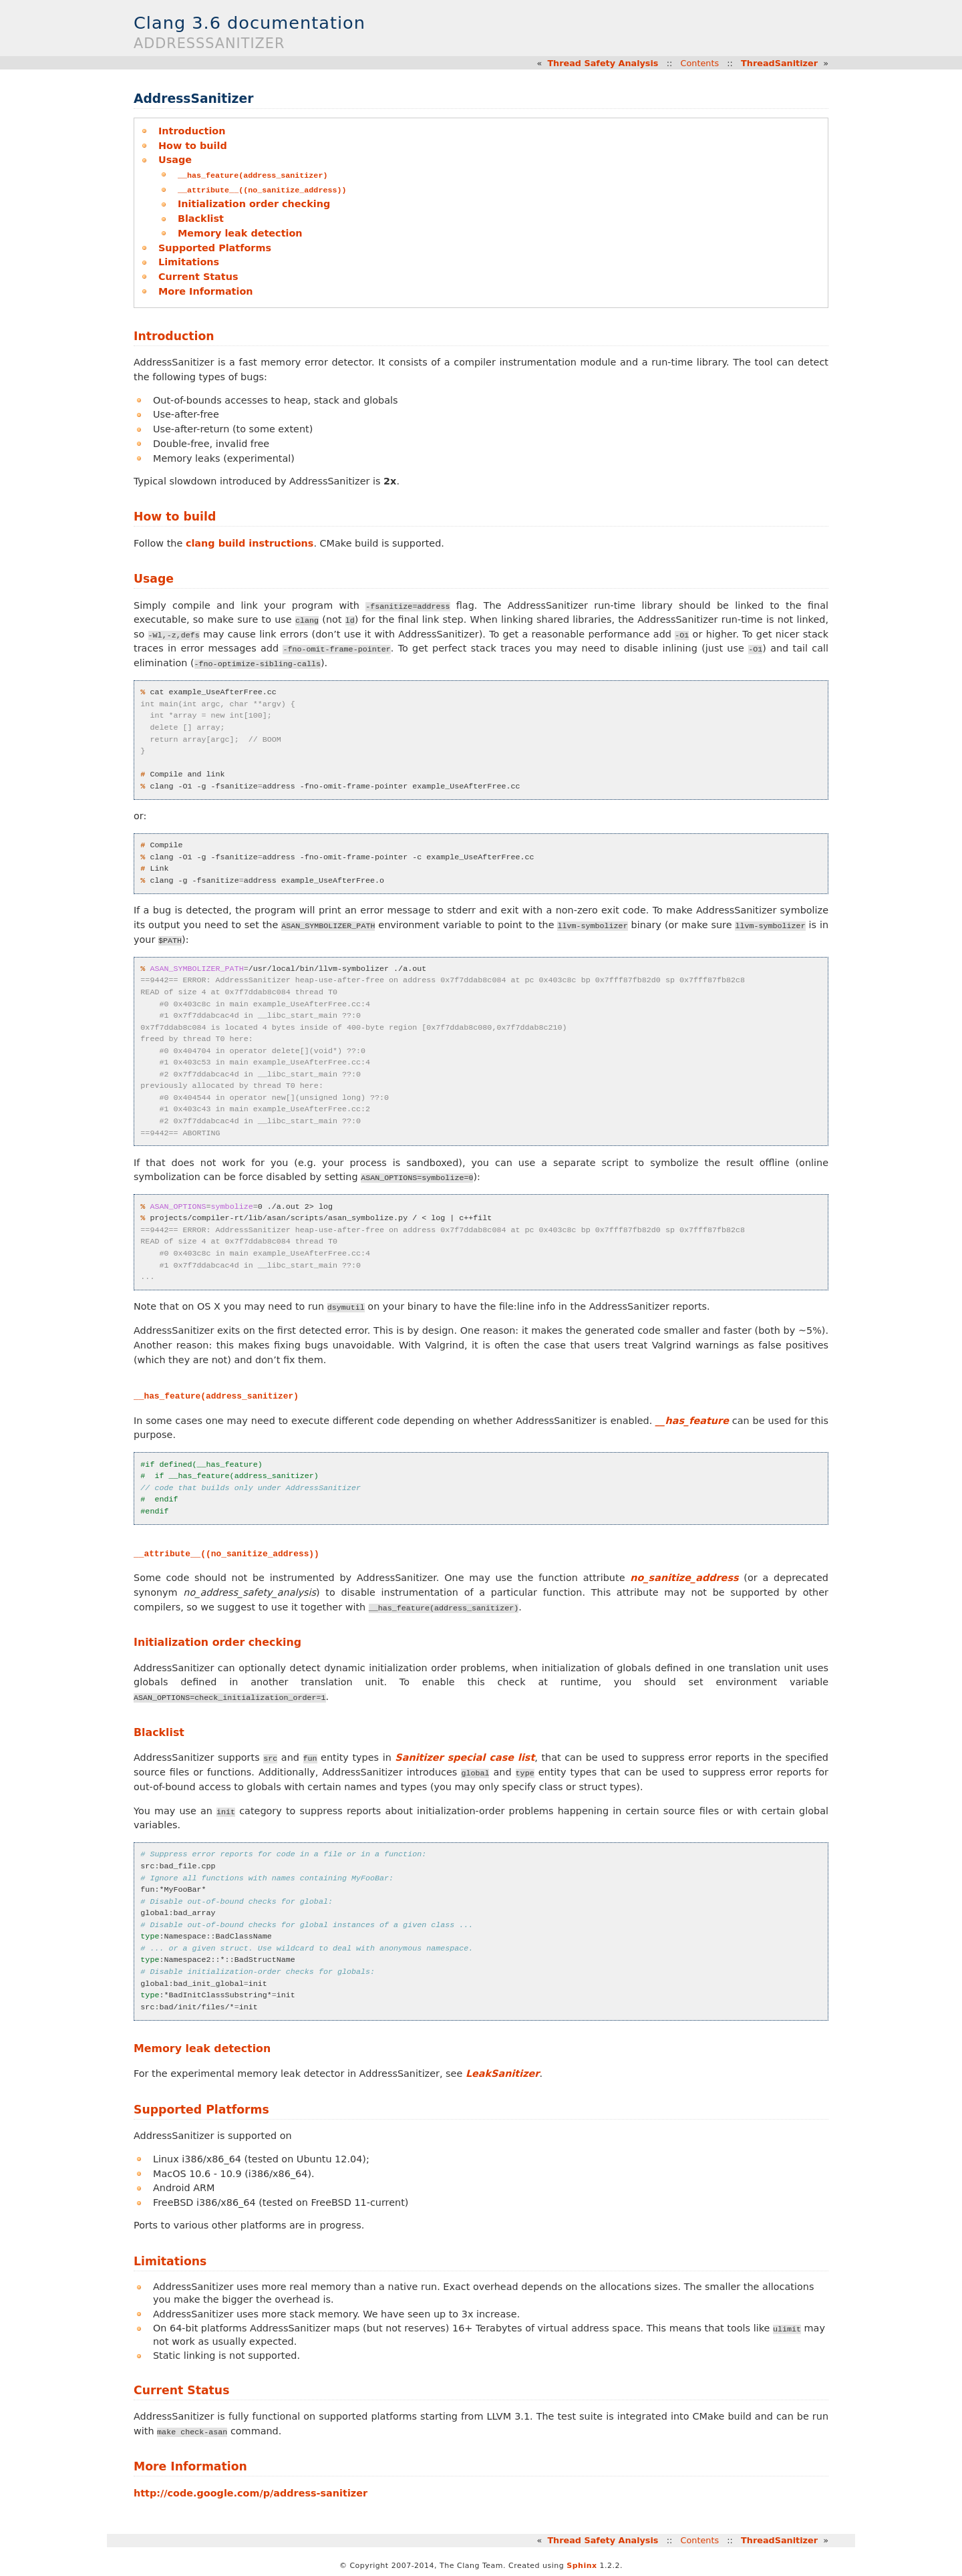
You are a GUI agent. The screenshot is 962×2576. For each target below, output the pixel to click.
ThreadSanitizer (779, 63)
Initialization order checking (254, 203)
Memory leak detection (240, 232)
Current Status (198, 276)
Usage (175, 159)
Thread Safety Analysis (602, 63)
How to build (192, 145)
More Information (205, 290)
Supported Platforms (214, 247)
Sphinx (582, 2565)
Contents (700, 63)
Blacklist (201, 217)
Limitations (188, 261)
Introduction (191, 131)
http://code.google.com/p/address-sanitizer (250, 2491)
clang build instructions (249, 542)
